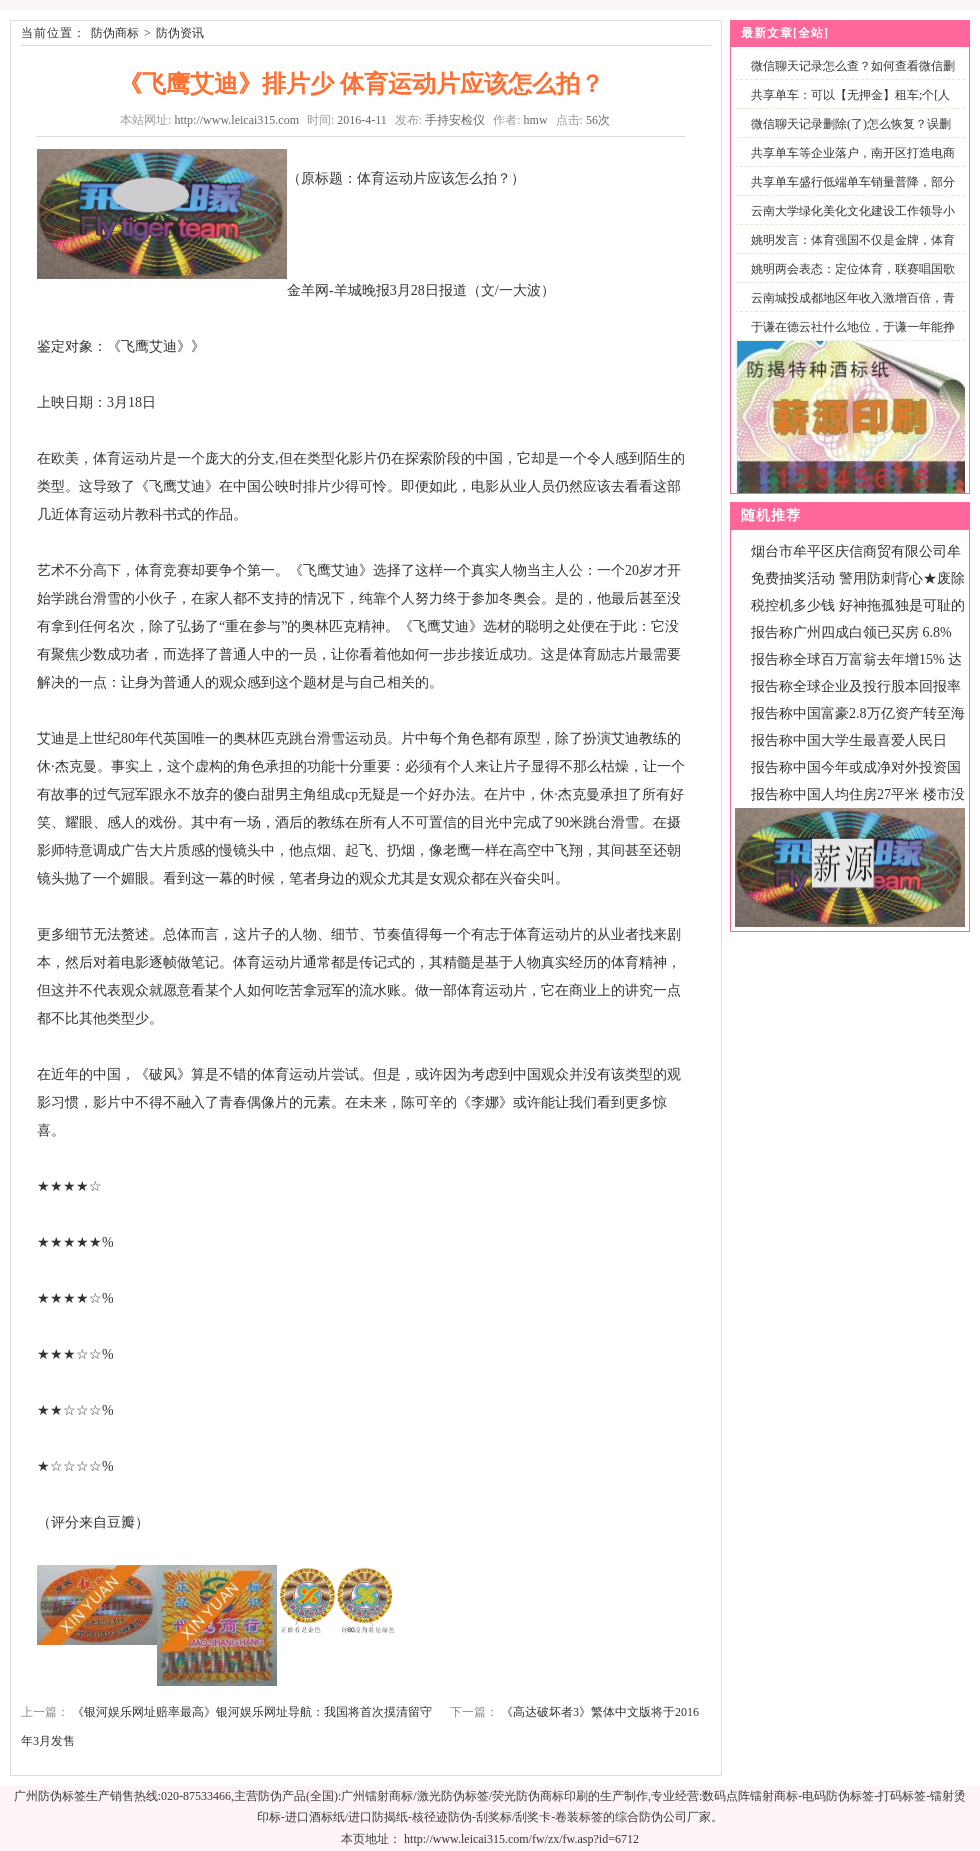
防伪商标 (115, 33)
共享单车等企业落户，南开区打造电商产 (849, 164)
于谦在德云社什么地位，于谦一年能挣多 (849, 338)
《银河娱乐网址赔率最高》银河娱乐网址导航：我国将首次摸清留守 (252, 1712)
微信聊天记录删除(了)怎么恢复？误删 (851, 124)
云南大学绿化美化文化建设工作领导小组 (849, 222)
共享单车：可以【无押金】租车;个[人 (850, 95)
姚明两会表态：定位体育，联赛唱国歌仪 (849, 280)
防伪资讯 (180, 33)
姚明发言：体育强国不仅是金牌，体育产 (849, 251)
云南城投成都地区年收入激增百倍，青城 (849, 309)
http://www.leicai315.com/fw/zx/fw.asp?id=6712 (521, 1839)
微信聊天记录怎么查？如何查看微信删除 (849, 77)
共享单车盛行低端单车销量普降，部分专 (849, 193)
